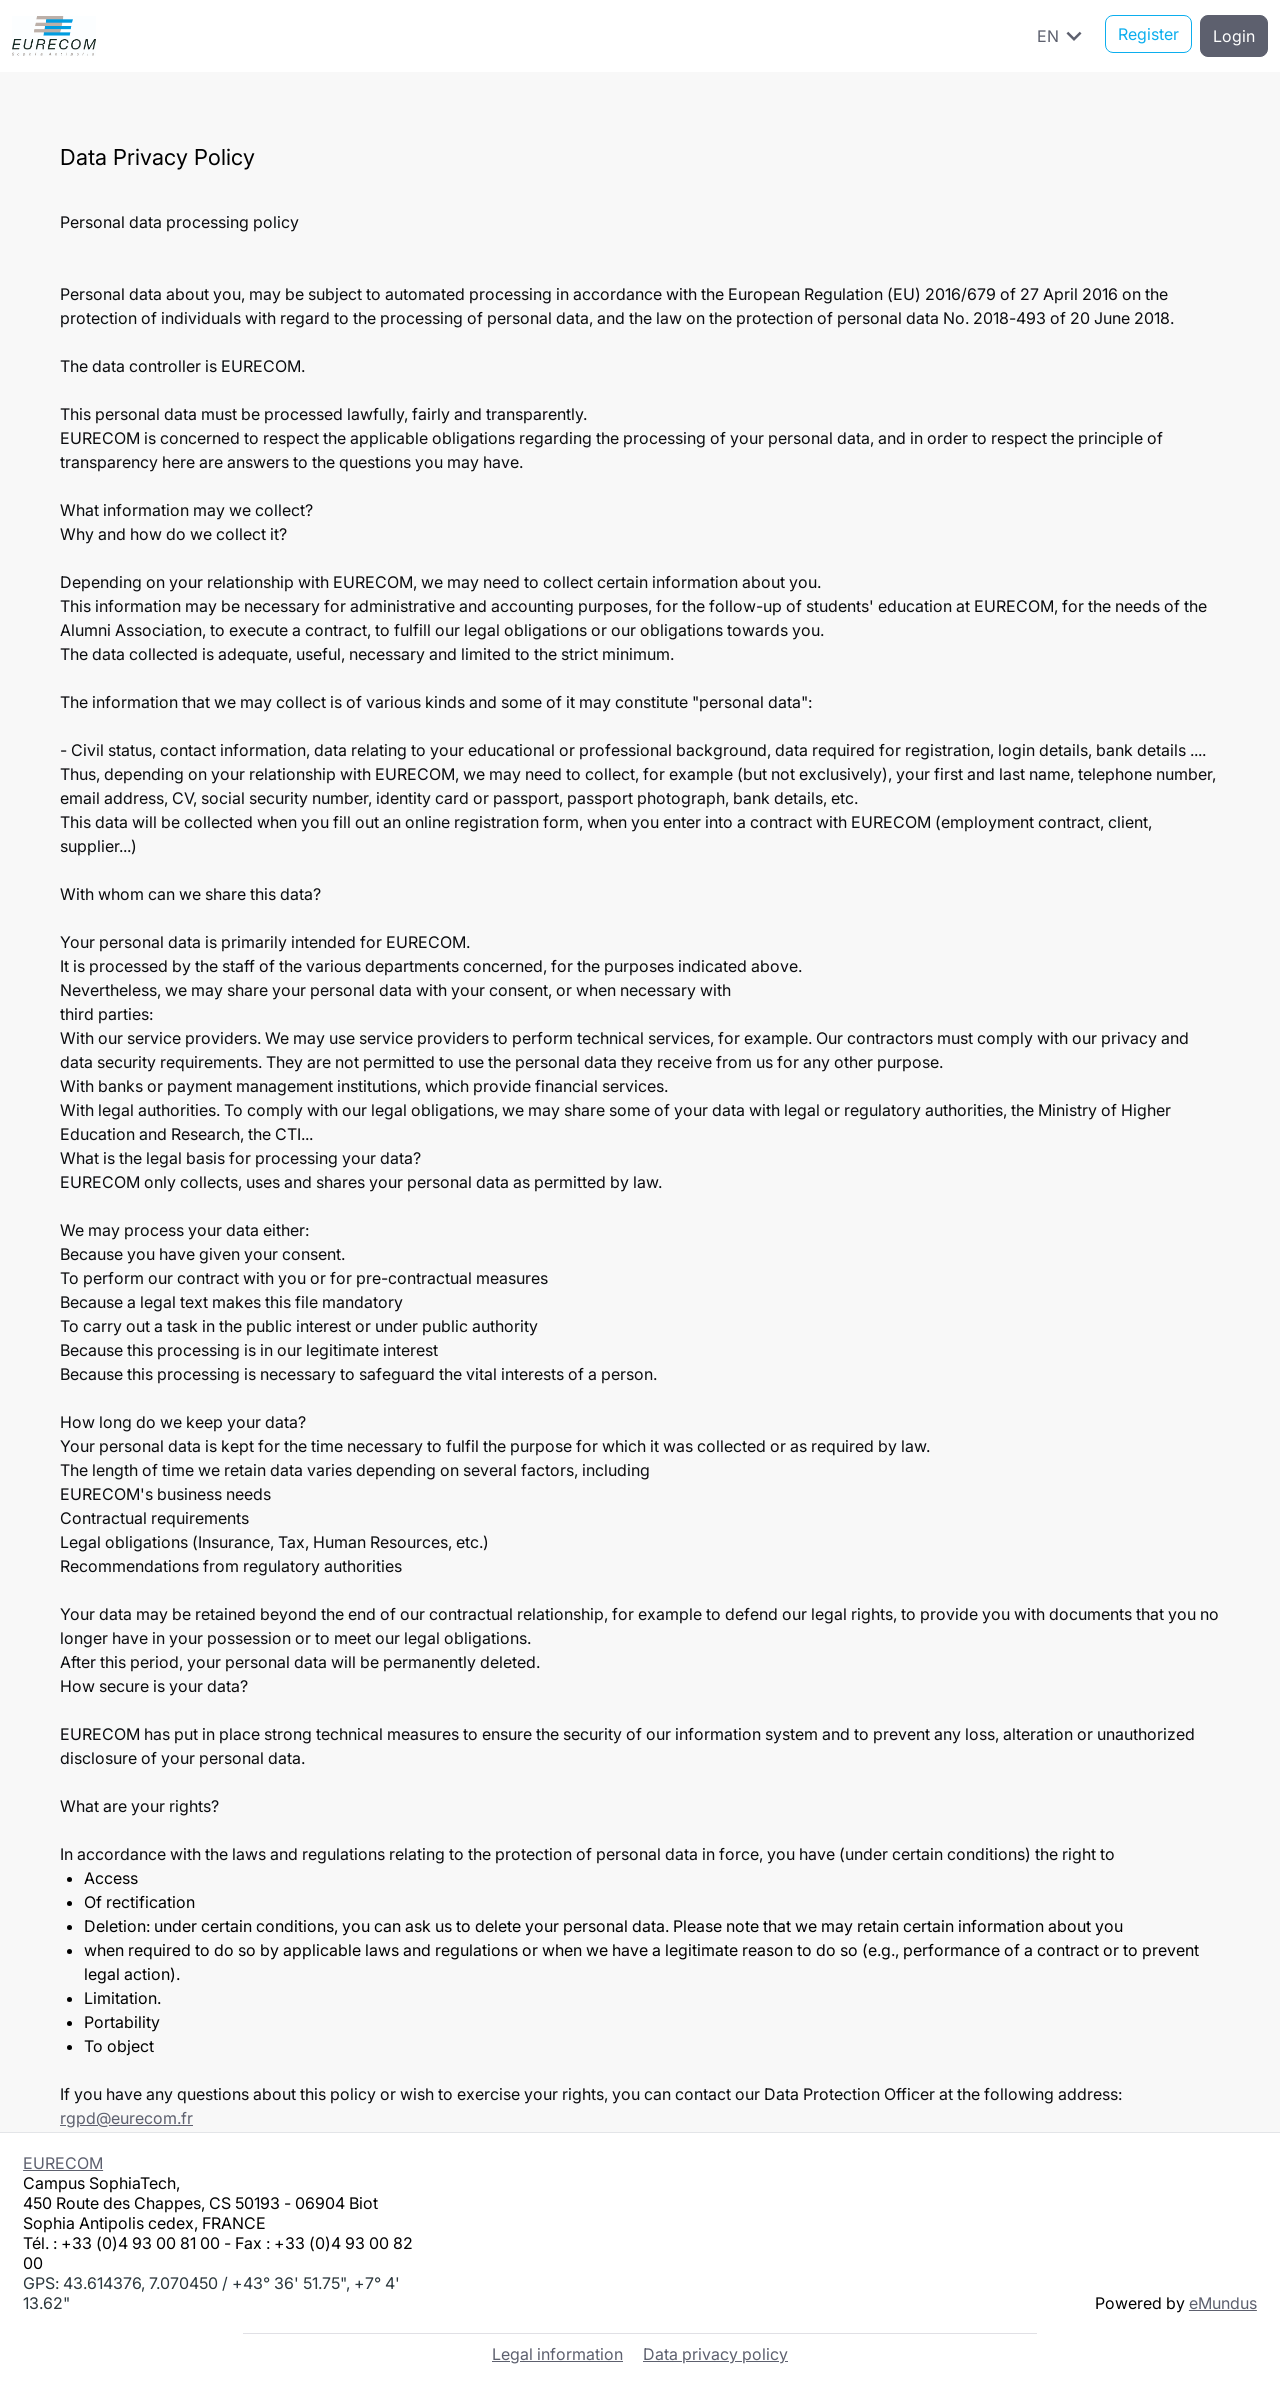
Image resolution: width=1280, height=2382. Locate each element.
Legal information (557, 2352)
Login (1234, 36)
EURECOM (63, 2161)
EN (1063, 36)
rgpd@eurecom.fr (126, 2118)
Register (1148, 36)
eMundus (1223, 2301)
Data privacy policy (715, 2352)
